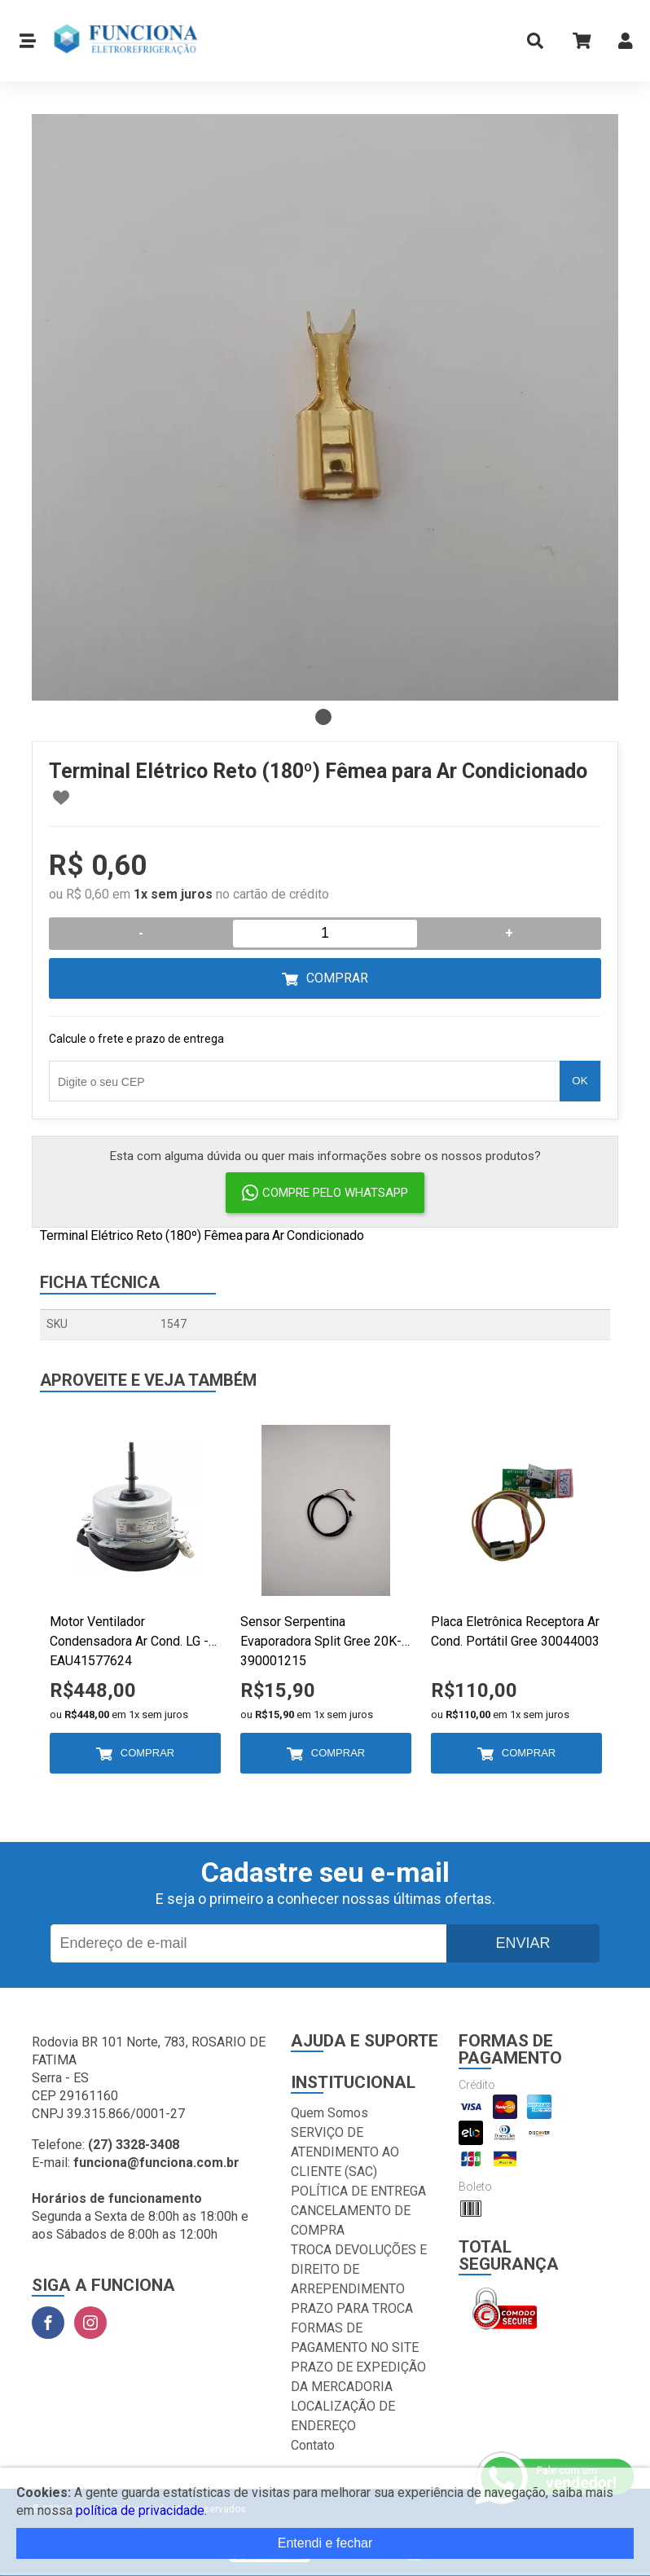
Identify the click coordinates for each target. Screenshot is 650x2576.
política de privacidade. (141, 2510)
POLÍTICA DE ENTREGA (358, 2191)
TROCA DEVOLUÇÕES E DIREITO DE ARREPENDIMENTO (359, 2269)
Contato (313, 2445)
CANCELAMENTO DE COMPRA (351, 2220)
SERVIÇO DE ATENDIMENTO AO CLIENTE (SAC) (345, 2152)
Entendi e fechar (325, 2543)
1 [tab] (323, 717)
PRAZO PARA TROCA (352, 2308)
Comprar (337, 978)
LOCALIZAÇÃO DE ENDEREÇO (343, 2415)
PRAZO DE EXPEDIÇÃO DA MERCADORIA (358, 2376)
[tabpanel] (325, 407)
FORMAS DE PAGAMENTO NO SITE (355, 2337)
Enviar (522, 1943)
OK (579, 1081)
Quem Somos (329, 2113)
